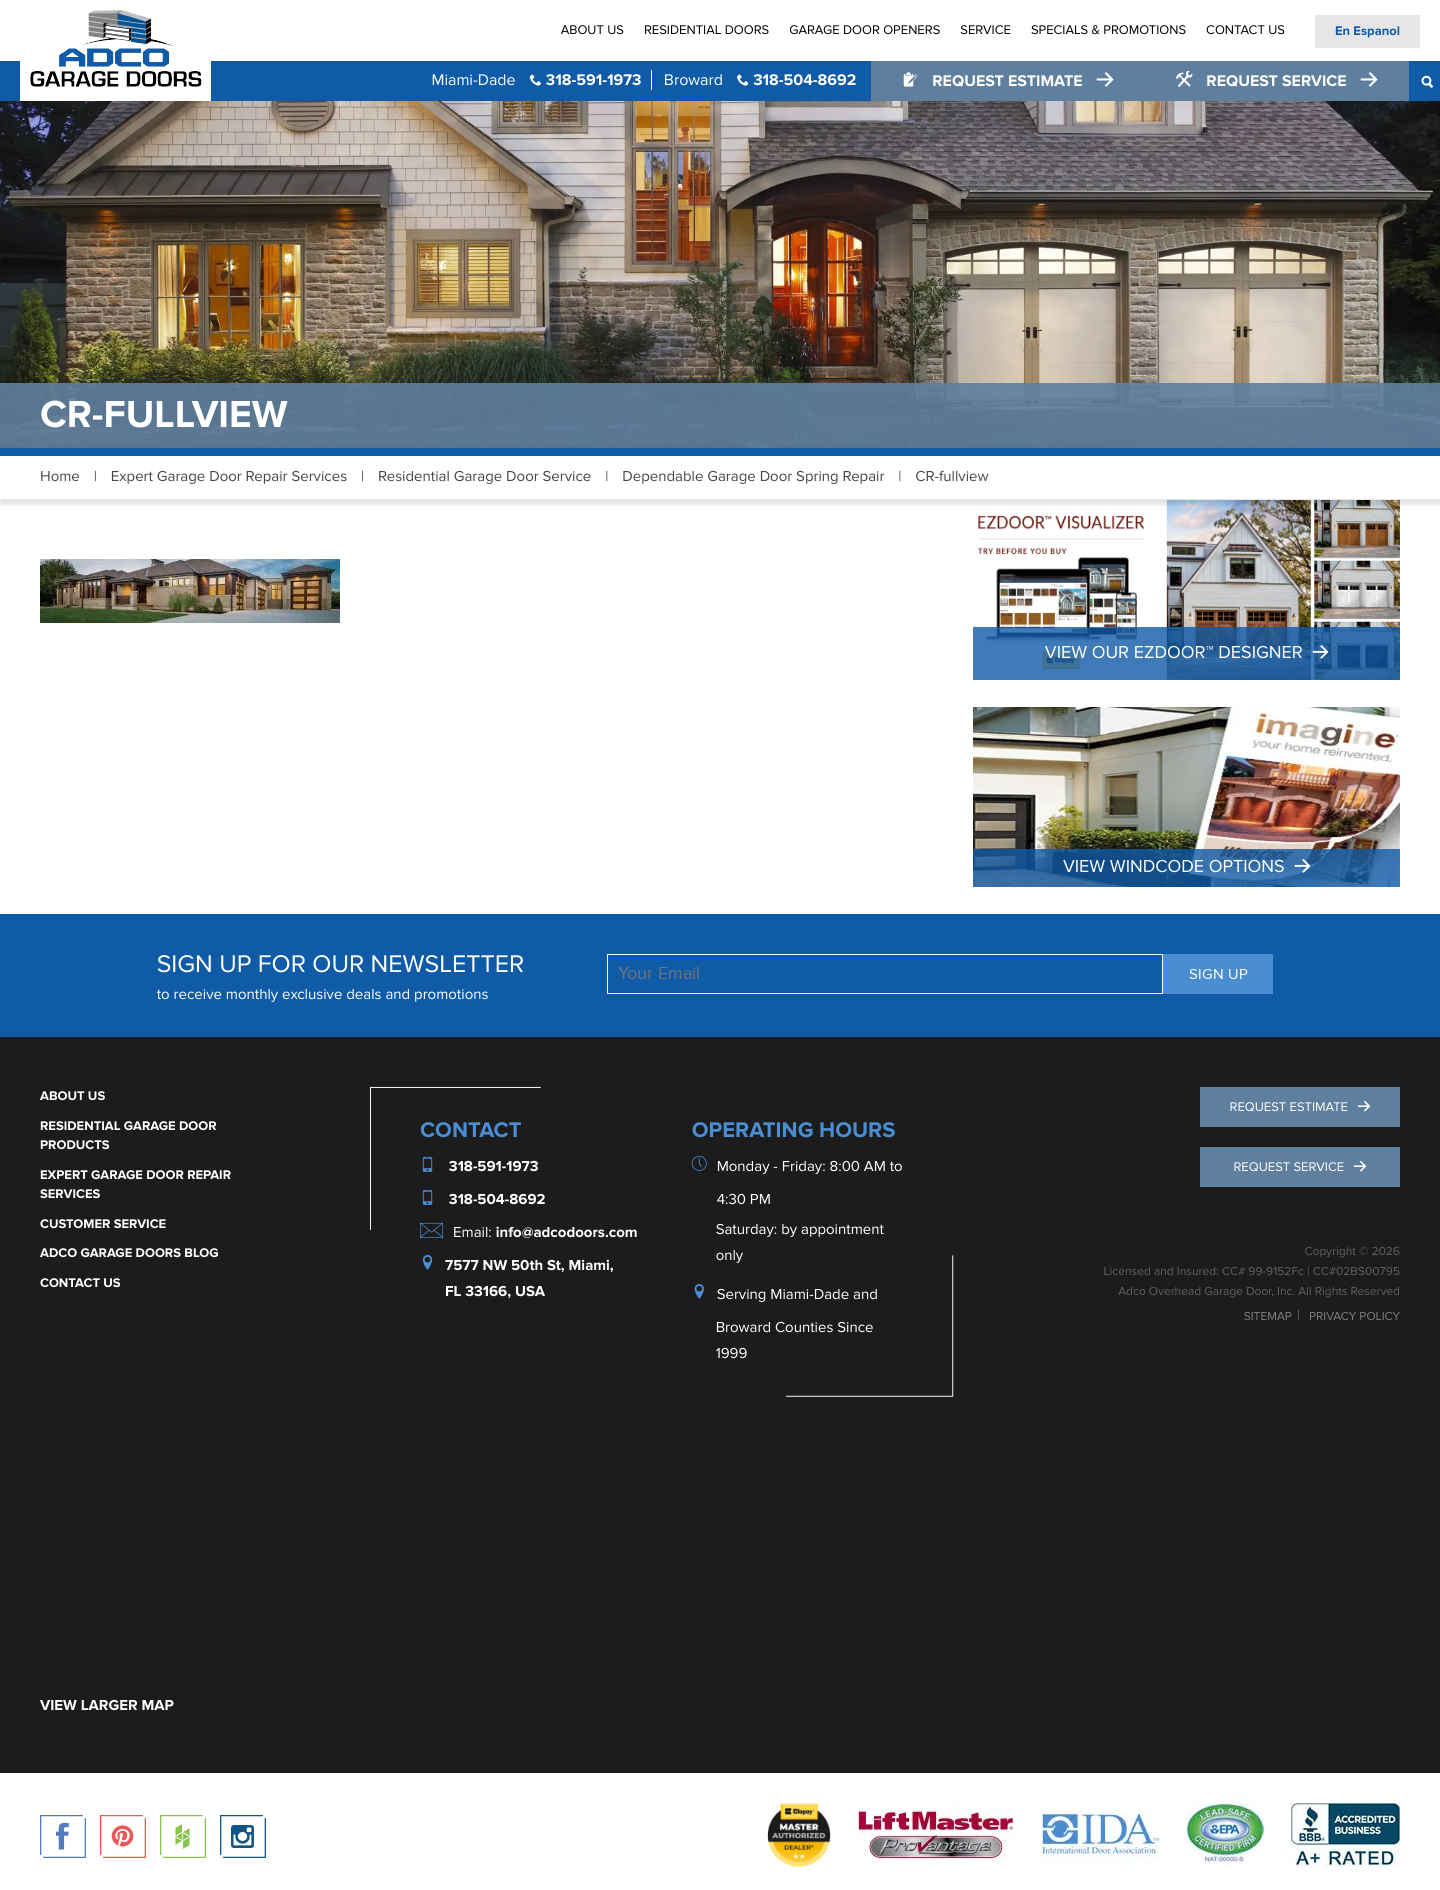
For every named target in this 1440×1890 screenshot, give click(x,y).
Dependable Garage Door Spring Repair (753, 477)
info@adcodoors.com (567, 1232)
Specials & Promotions (1108, 30)
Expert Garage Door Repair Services (229, 477)
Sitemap (1268, 1317)
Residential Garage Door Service (484, 477)
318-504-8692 (760, 80)
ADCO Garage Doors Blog (129, 1253)
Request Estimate (994, 81)
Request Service (1262, 81)
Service (985, 30)
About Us (592, 30)
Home (60, 477)
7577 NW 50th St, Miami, (529, 1265)
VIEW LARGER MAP (107, 1705)
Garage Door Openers (864, 30)
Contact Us (1245, 30)
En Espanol (1367, 31)
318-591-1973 (536, 80)
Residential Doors (706, 30)
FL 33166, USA (495, 1292)
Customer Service (103, 1224)
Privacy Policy (1354, 1317)
